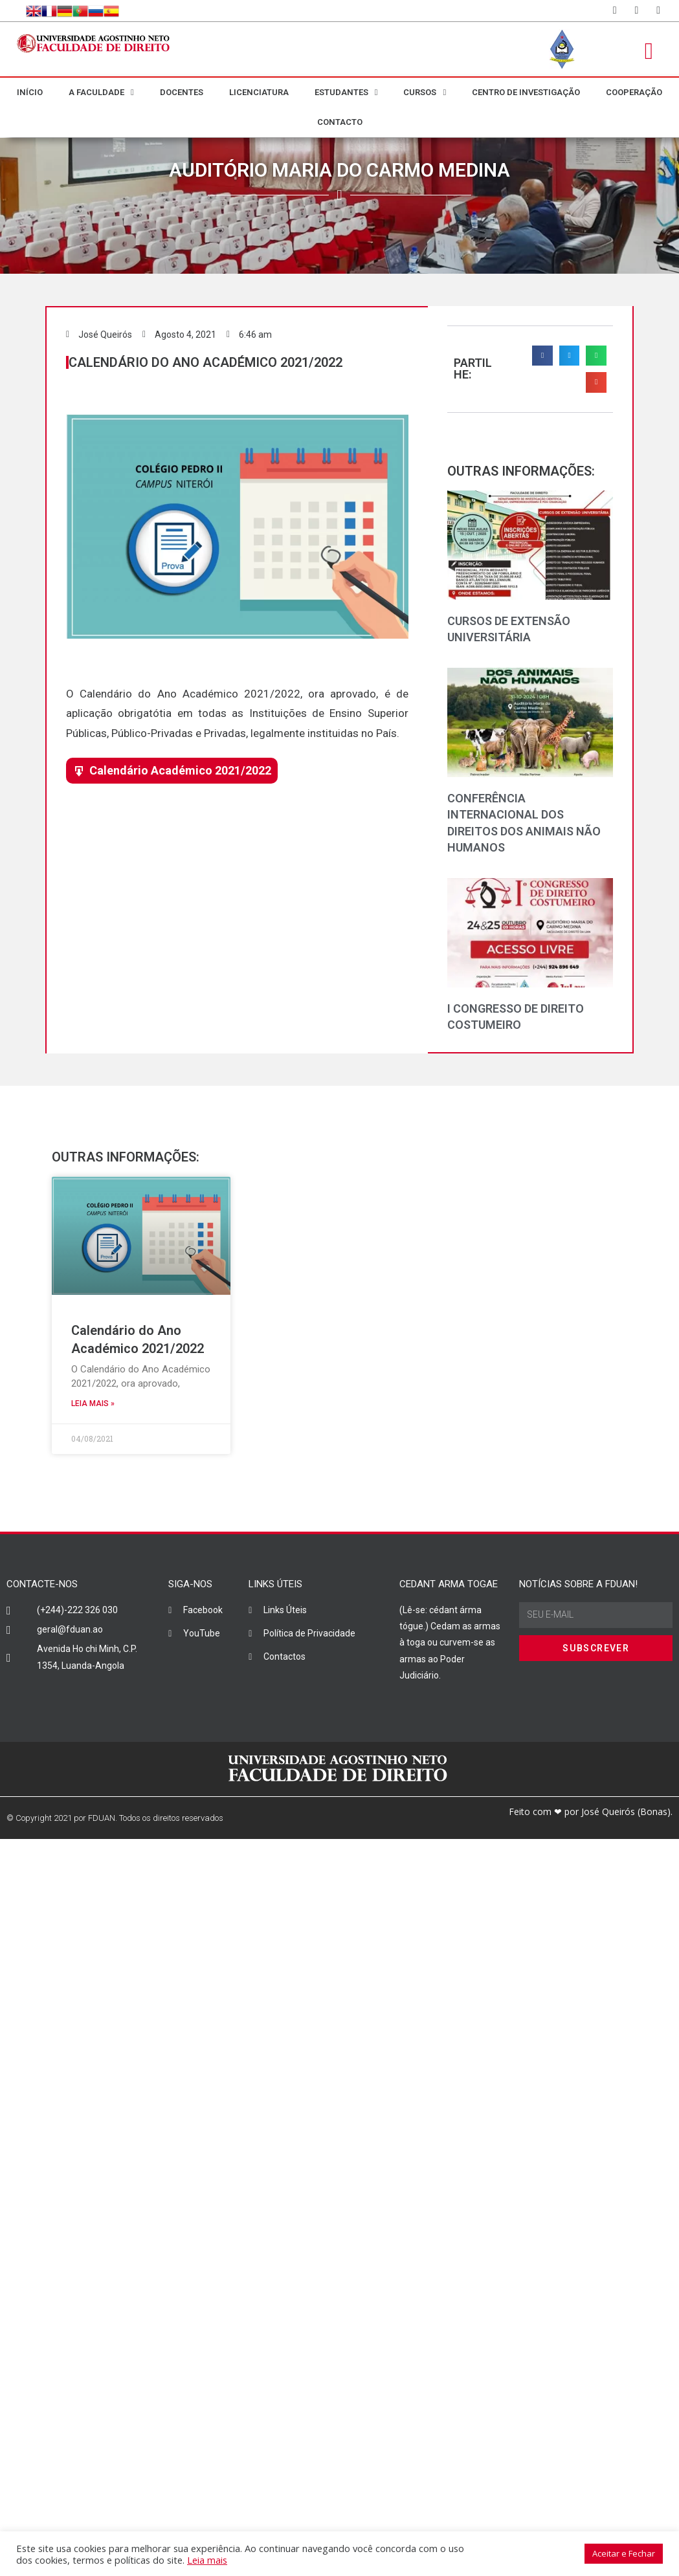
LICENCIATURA (259, 92)
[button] (542, 356)
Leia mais (207, 2559)
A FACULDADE (101, 92)
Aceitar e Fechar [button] (623, 2553)
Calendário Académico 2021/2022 (180, 770)
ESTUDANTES (346, 92)
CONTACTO (339, 122)
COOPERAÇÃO (634, 92)
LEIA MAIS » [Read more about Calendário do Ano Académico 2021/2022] (93, 1403)
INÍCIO (30, 92)
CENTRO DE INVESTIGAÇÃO (526, 92)
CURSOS (424, 92)
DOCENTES (181, 92)
